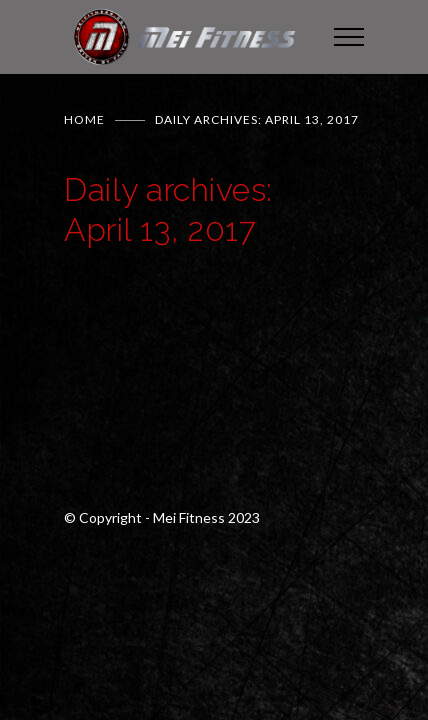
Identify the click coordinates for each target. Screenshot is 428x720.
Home (84, 119)
